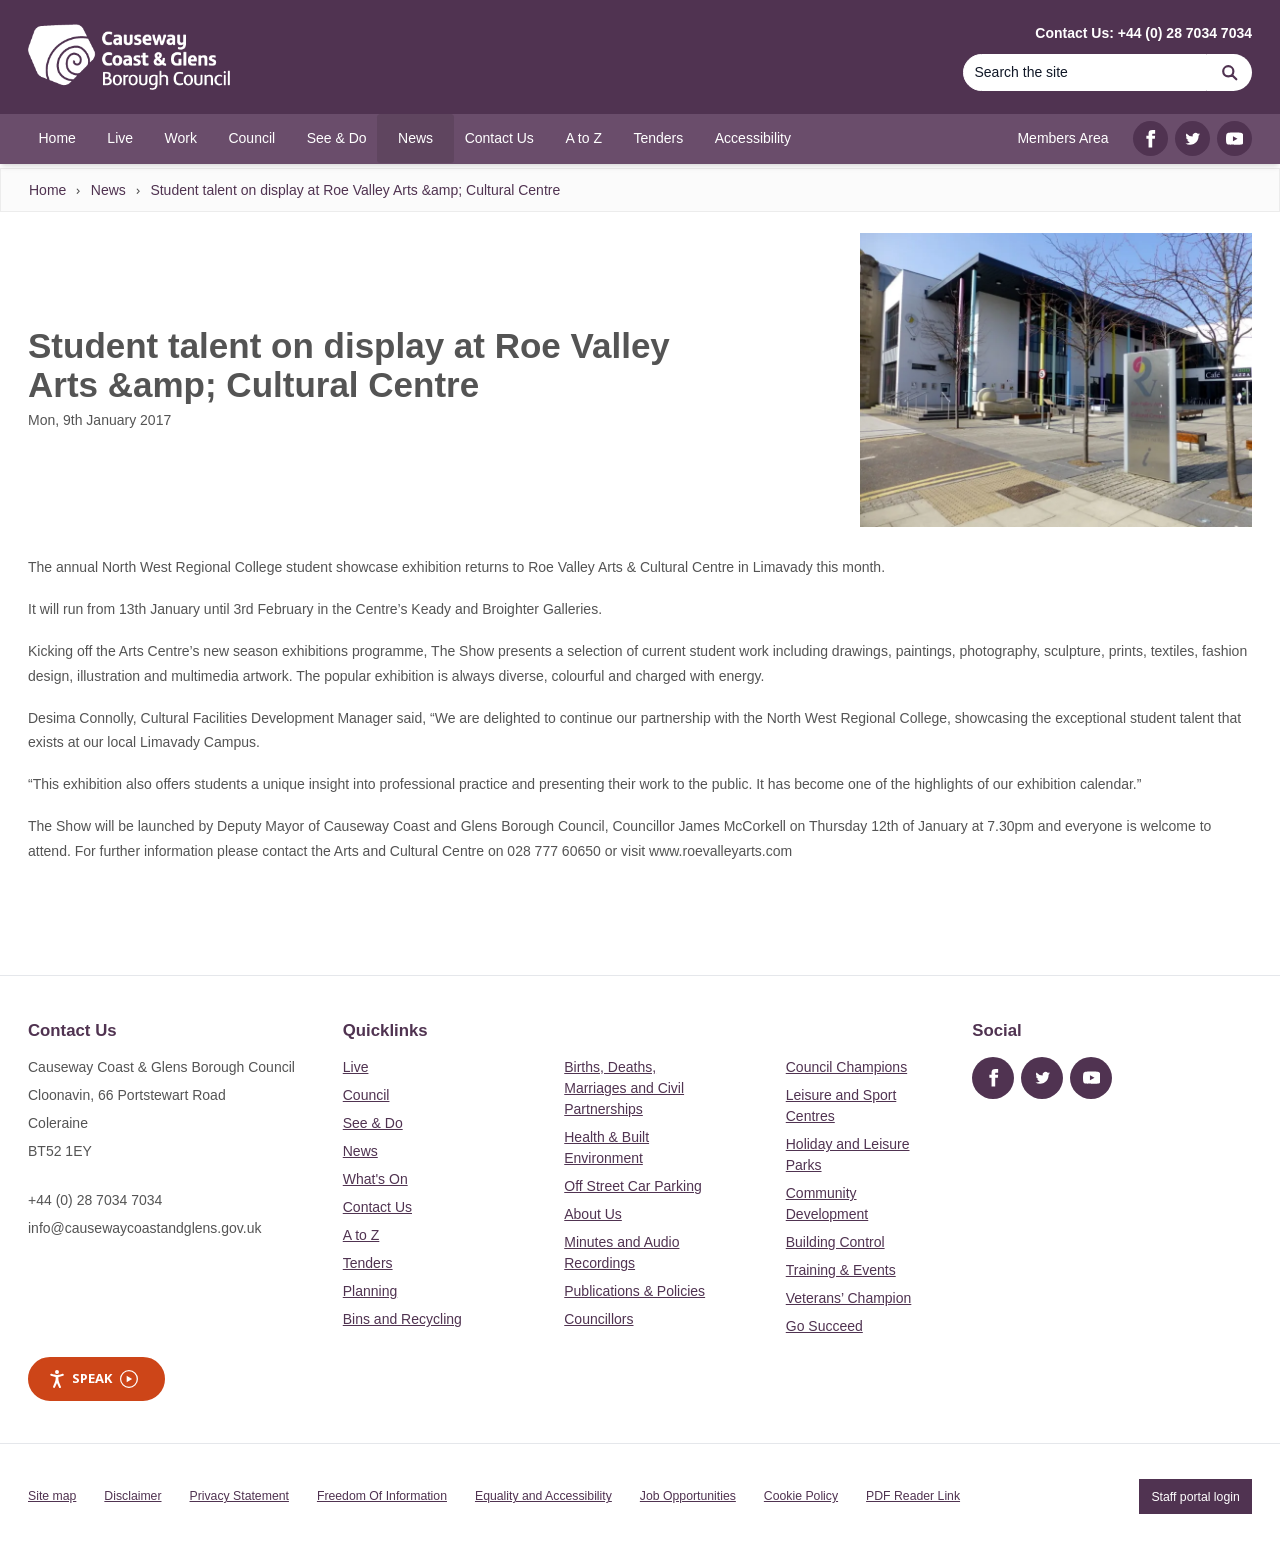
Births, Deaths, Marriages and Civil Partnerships (624, 1088)
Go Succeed (824, 1326)
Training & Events (841, 1270)
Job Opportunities (688, 1496)
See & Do (373, 1123)
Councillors (598, 1319)
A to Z (361, 1235)
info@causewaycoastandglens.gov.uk (144, 1228)
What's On (375, 1179)
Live (356, 1067)
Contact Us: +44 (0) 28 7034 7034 (1143, 33)
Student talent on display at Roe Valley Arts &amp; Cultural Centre (355, 190)
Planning (370, 1291)
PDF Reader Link (913, 1496)
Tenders (368, 1263)
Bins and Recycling (402, 1319)
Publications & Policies (634, 1291)
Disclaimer (132, 1496)
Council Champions (846, 1067)
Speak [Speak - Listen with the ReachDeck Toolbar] (93, 1378)
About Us (593, 1214)
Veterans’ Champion (849, 1298)
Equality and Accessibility (543, 1496)
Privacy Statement (239, 1496)
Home (47, 190)
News (108, 190)
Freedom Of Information (382, 1496)
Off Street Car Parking (632, 1186)
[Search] (1085, 72)
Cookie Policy (801, 1496)
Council (366, 1095)
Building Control (835, 1242)
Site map (52, 1496)
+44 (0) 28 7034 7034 (95, 1200)
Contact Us (377, 1207)
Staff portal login (1195, 1496)
